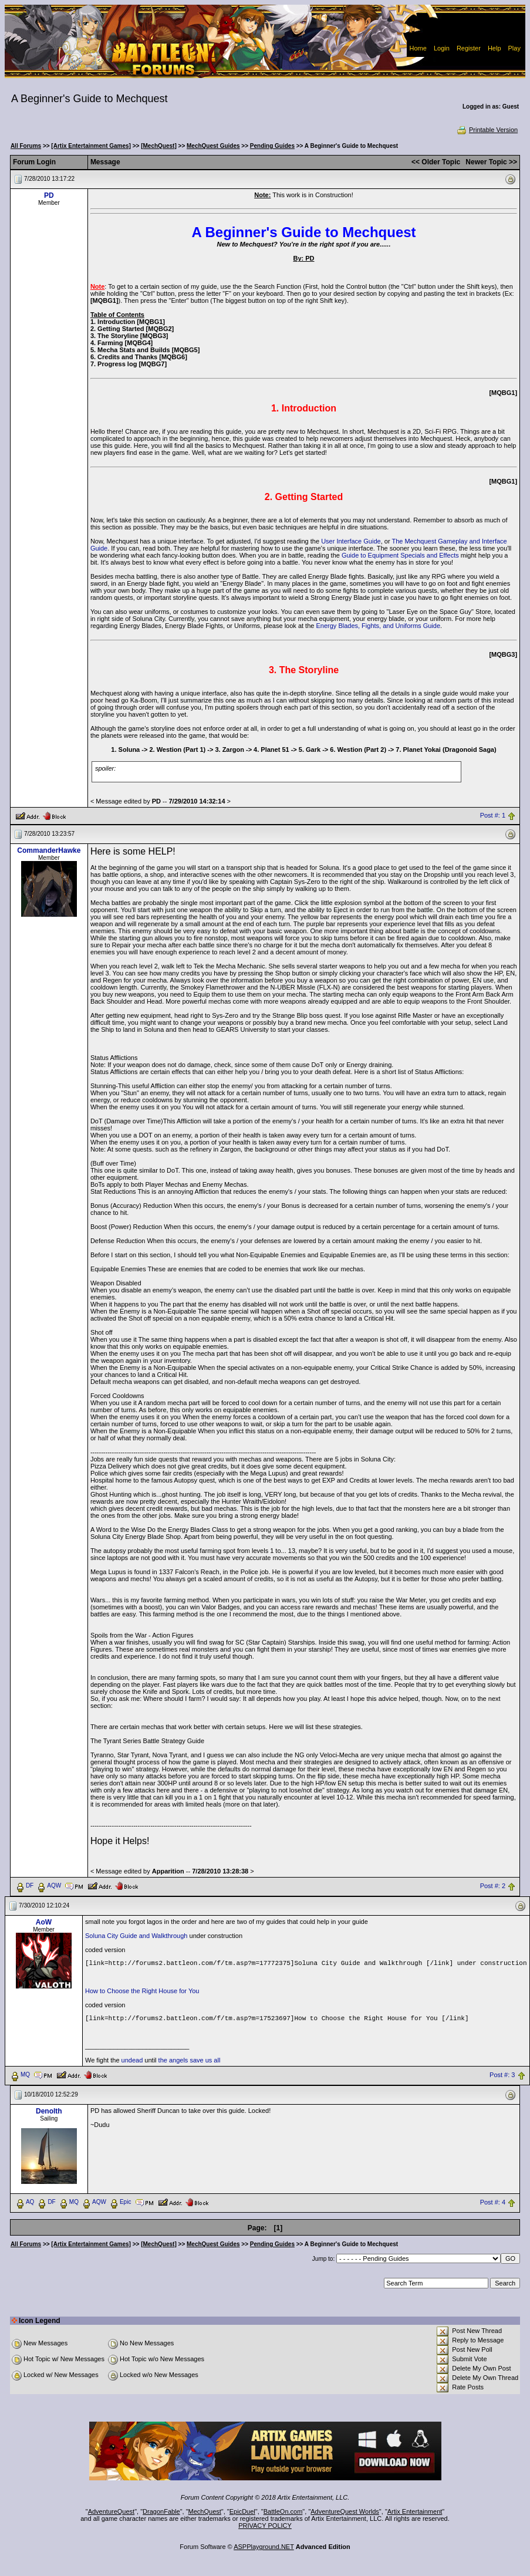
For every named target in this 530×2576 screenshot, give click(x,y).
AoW (44, 1922)
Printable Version (487, 129)
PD (49, 195)
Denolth (49, 2111)
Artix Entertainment (415, 2511)
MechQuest (204, 2511)
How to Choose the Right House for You (142, 1990)
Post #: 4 (492, 2202)
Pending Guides (272, 146)
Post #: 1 (492, 815)
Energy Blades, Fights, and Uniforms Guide (378, 625)
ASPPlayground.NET (264, 2546)
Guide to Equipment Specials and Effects (401, 555)
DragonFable (161, 2511)
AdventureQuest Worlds (344, 2511)
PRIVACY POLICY (265, 2525)
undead (132, 2060)
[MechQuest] (159, 146)
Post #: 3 (502, 2075)
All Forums (26, 146)
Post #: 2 (492, 1886)
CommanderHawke (48, 850)
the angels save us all (189, 2060)
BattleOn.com (283, 2511)
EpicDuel (242, 2511)
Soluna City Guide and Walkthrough (137, 1935)
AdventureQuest (111, 2511)
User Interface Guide (351, 541)
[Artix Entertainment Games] (91, 146)
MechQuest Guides (213, 146)
